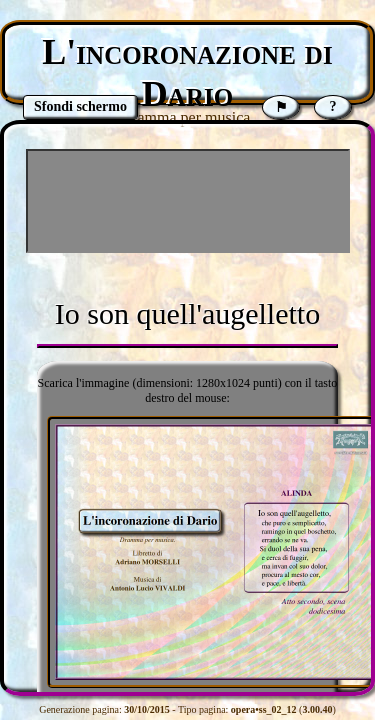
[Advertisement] (188, 201)
